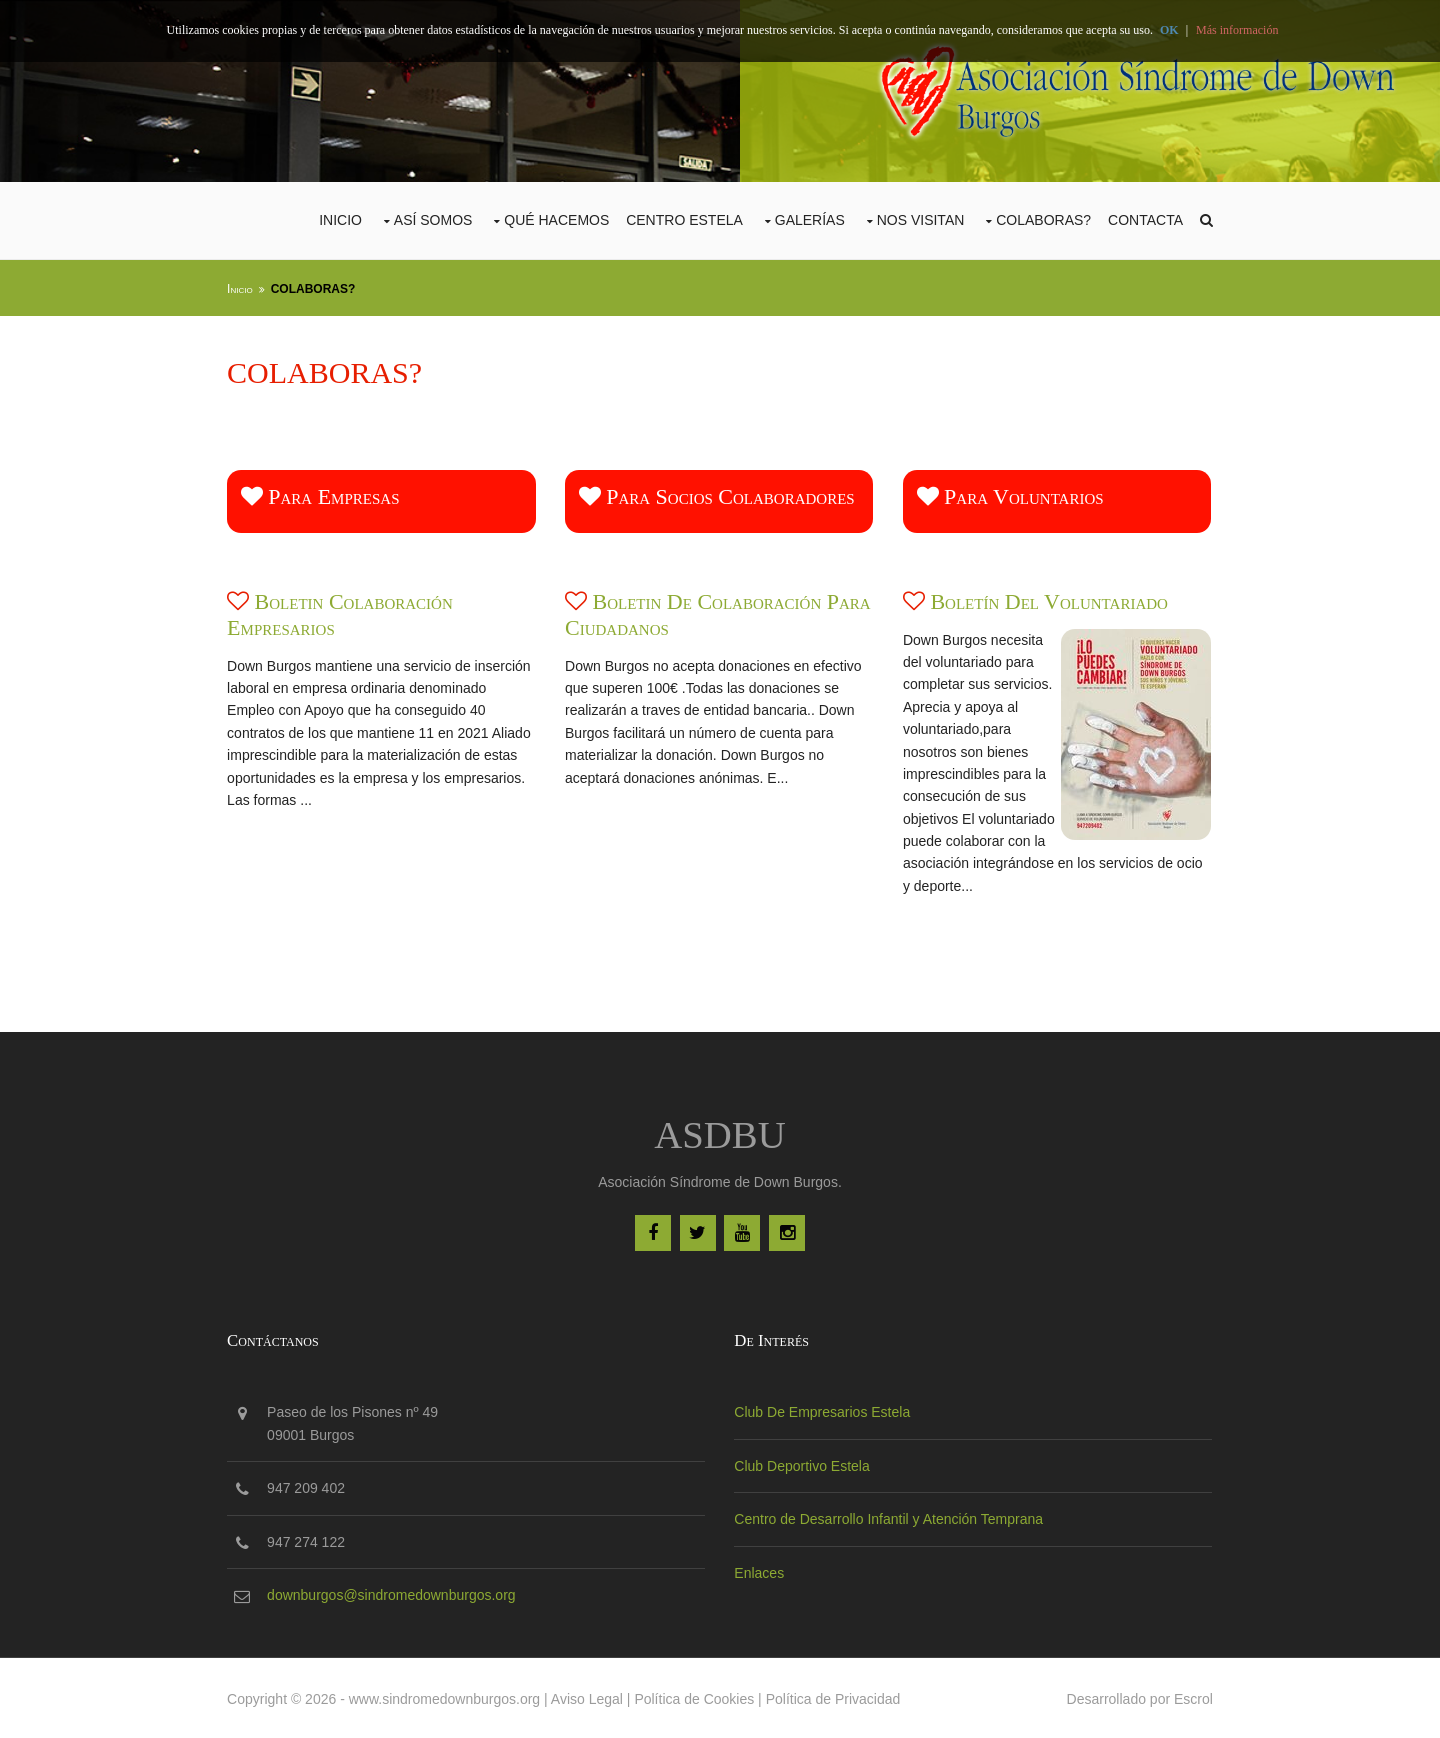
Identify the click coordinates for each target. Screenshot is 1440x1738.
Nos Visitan (917, 219)
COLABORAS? (1039, 219)
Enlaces (760, 1571)
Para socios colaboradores (719, 494)
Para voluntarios (1010, 494)
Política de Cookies (698, 1696)
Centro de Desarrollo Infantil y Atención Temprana (889, 1517)
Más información (1237, 29)
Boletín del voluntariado (1049, 599)
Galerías (806, 219)
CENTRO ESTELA (680, 219)
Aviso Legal (591, 1696)
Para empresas (324, 494)
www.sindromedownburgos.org (448, 1696)
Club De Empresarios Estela (823, 1410)
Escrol (1189, 1696)
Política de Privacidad (837, 1696)
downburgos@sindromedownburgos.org (395, 1593)
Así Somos (429, 219)
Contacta (1141, 219)
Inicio (336, 219)
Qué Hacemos (552, 219)
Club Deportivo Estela (802, 1464)
